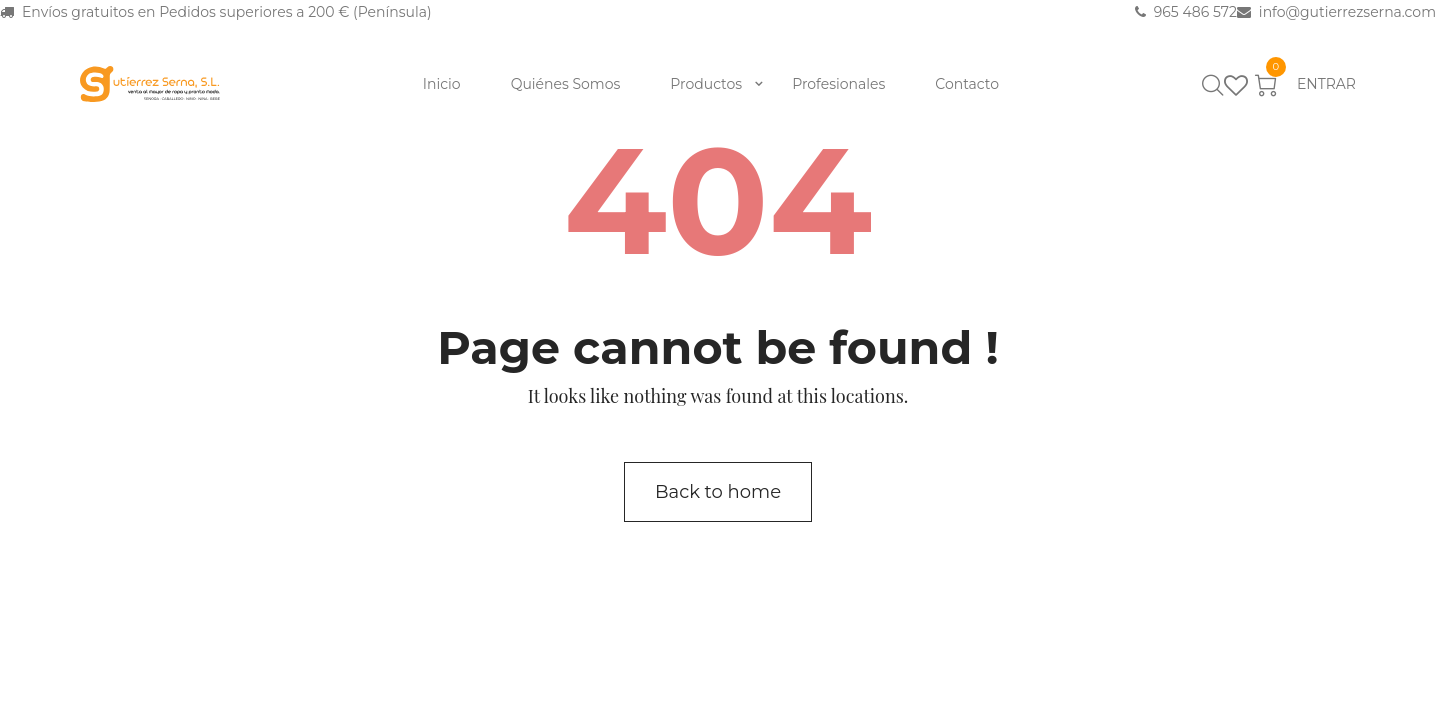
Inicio (442, 84)
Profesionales (838, 84)
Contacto (967, 84)
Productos (706, 84)
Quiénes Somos (566, 84)
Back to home (718, 492)
